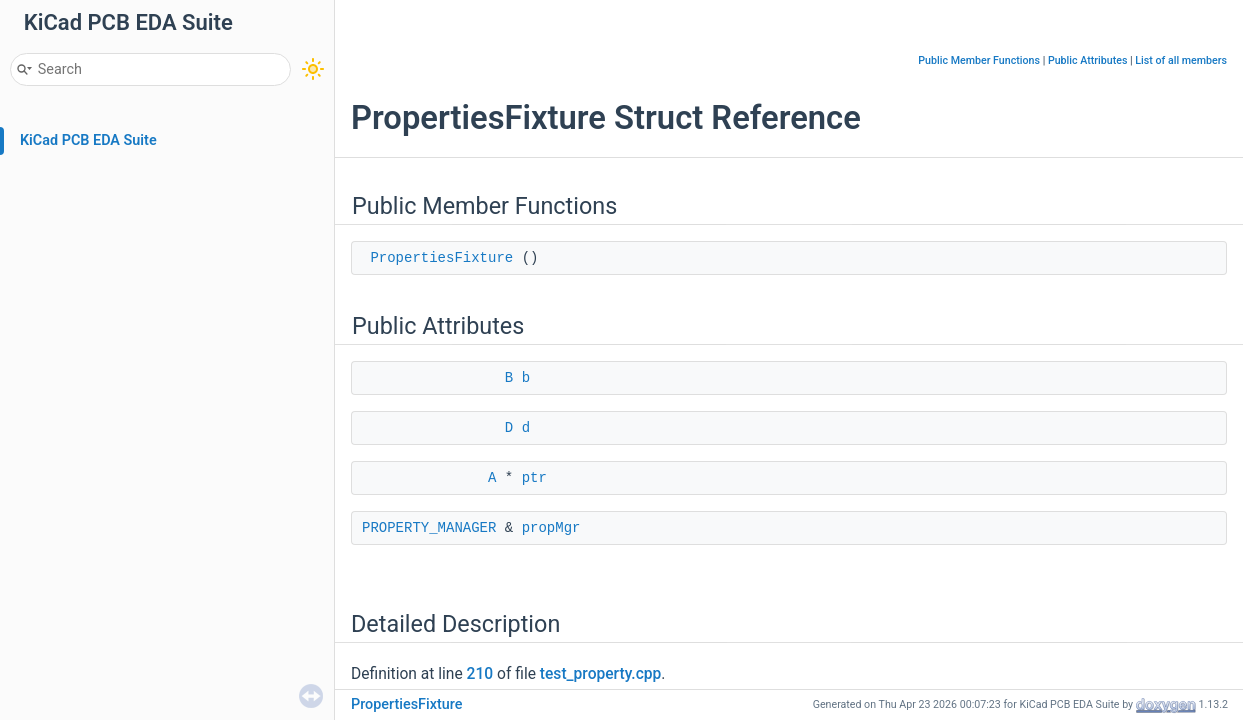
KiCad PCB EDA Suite (88, 140)
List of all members (1181, 60)
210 (480, 674)
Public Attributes (1088, 60)
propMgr (551, 528)
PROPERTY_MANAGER (429, 528)
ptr (534, 478)
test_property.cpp (601, 674)
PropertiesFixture (441, 258)
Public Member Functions (979, 60)
